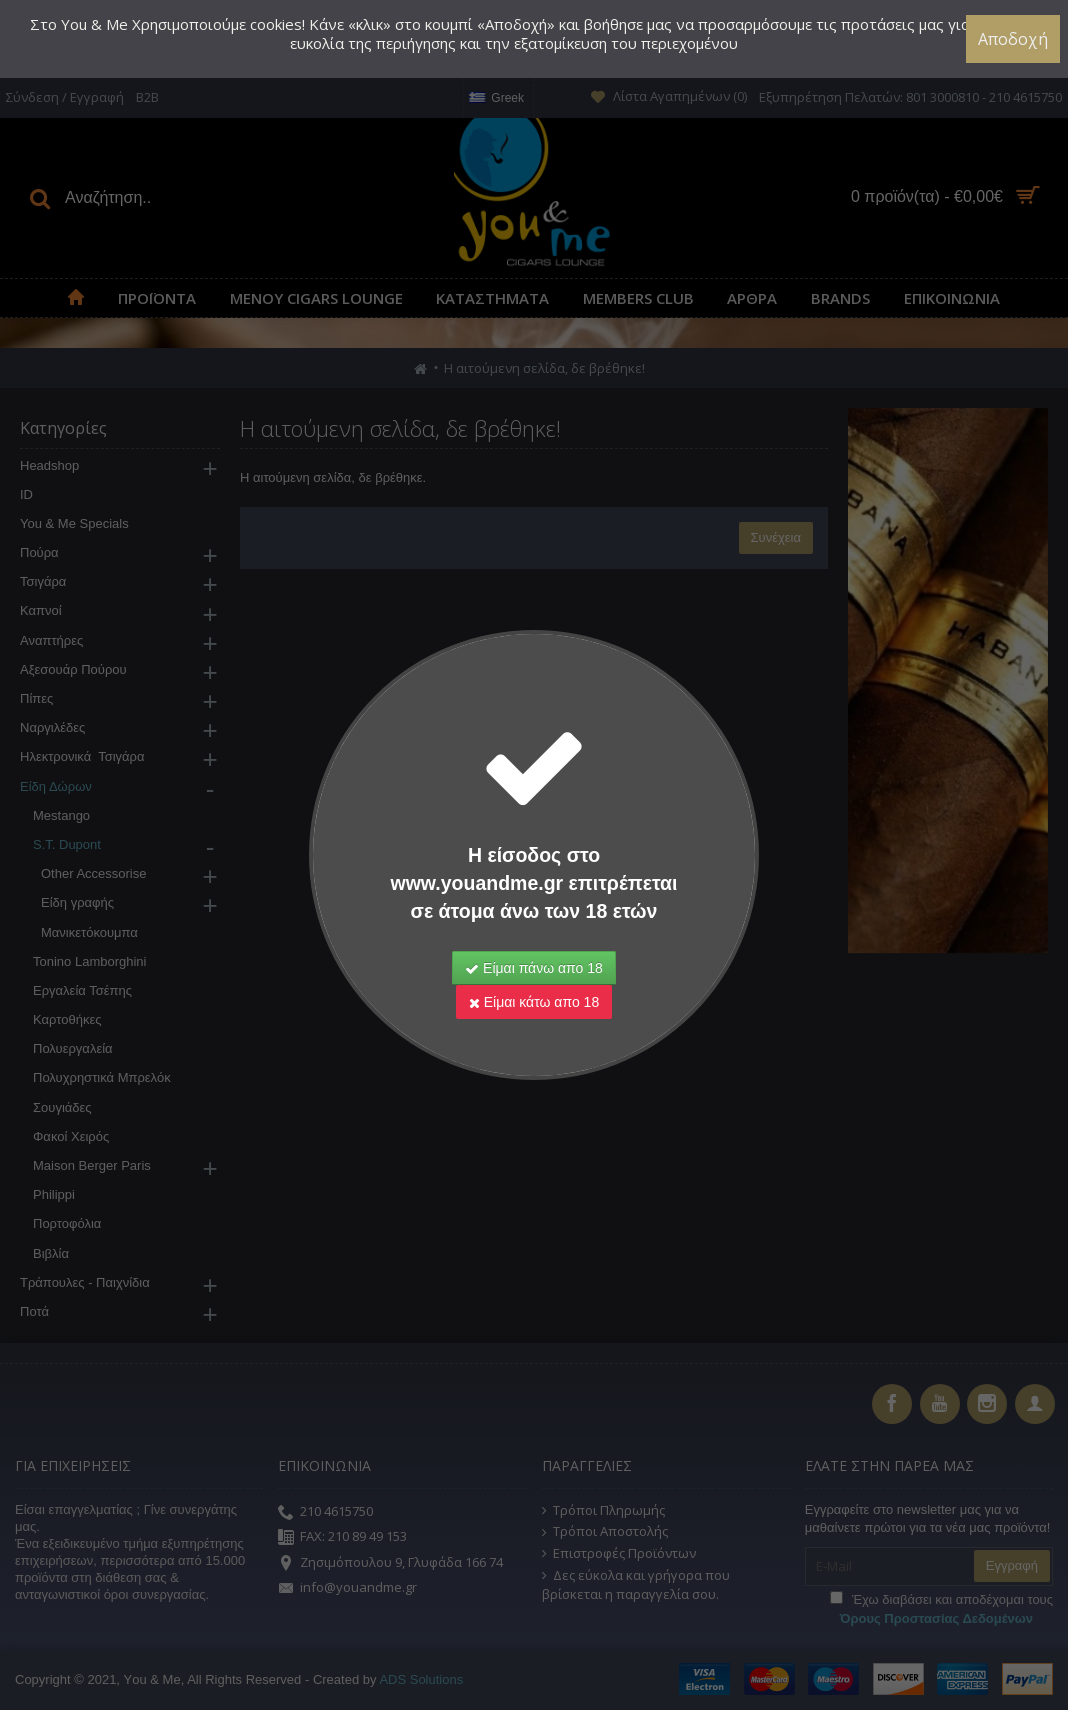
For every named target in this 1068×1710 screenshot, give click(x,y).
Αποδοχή (1013, 39)
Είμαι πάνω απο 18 (534, 968)
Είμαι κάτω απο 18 (534, 1002)
